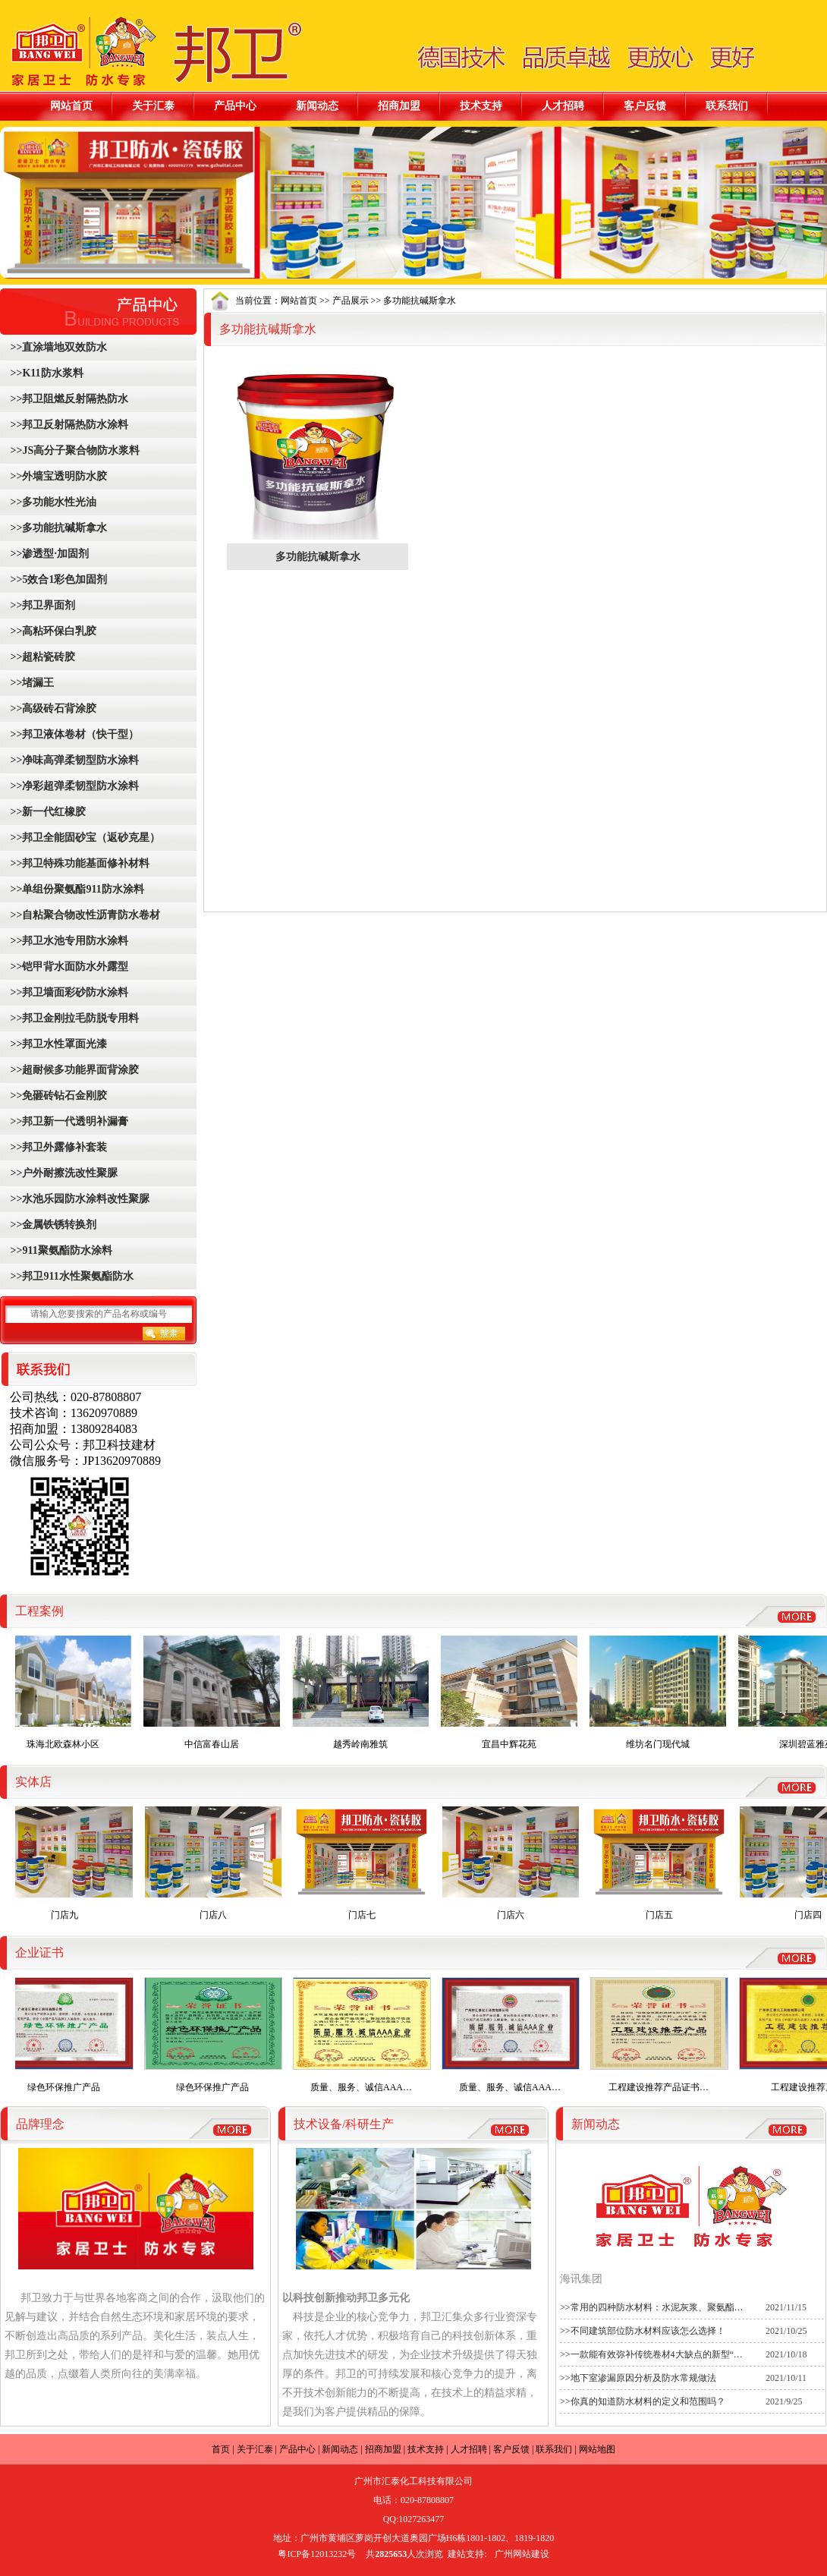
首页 (221, 2449)
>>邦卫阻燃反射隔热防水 (68, 399)
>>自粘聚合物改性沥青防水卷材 (84, 915)
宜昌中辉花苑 (513, 1692)
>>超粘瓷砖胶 (41, 657)
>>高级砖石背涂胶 (52, 708)
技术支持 (481, 105)
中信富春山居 (216, 1692)
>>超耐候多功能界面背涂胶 (73, 1069)
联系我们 (727, 105)
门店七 (366, 1863)
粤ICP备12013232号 (317, 2554)
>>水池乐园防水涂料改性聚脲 (78, 1199)
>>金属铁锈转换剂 (52, 1224)
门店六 (515, 1863)
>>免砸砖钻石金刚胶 (57, 1095)
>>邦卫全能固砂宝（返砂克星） (84, 837)
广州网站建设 (522, 2554)
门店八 (217, 1863)
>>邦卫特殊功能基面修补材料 (78, 863)
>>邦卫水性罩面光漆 (57, 1044)
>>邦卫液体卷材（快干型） (73, 734)
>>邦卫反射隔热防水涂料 (68, 424)
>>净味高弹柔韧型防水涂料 (73, 760)
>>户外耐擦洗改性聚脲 (63, 1173)
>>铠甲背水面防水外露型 (68, 966)
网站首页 (71, 105)
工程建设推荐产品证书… (664, 2035)
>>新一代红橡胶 (47, 811)
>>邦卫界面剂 (41, 605)
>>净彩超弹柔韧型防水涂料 (73, 786)
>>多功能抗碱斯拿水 (57, 528)
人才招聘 (563, 105)
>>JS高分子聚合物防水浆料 (74, 450)
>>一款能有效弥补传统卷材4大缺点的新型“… (651, 2354)
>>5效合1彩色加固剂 (57, 579)
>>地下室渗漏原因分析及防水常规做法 (638, 2378)
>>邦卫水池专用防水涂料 (68, 940)
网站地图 (597, 2449)
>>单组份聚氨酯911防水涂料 (76, 889)
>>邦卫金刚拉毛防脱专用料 (73, 1018)
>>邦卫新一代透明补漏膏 (68, 1121)
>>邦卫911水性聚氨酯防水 (71, 1276)
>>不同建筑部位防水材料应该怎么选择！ (642, 2331)
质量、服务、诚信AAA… (366, 2035)
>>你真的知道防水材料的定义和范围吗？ (642, 2401)
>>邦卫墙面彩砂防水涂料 (68, 992)
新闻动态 (317, 105)
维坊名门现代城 (662, 1692)
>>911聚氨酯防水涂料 (60, 1250)
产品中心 (235, 105)
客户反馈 (645, 105)
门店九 (69, 1863)
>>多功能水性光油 (52, 502)
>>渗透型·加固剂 (48, 553)
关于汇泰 (153, 105)
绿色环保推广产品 (69, 2035)
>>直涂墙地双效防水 (57, 347)
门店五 (664, 1863)
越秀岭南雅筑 (365, 1692)
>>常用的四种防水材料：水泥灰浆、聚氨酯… (652, 2307)
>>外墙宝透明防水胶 (57, 476)
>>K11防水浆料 (45, 373)
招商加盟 (399, 105)
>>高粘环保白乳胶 (52, 631)
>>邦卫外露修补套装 (57, 1147)
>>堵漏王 (31, 682)
